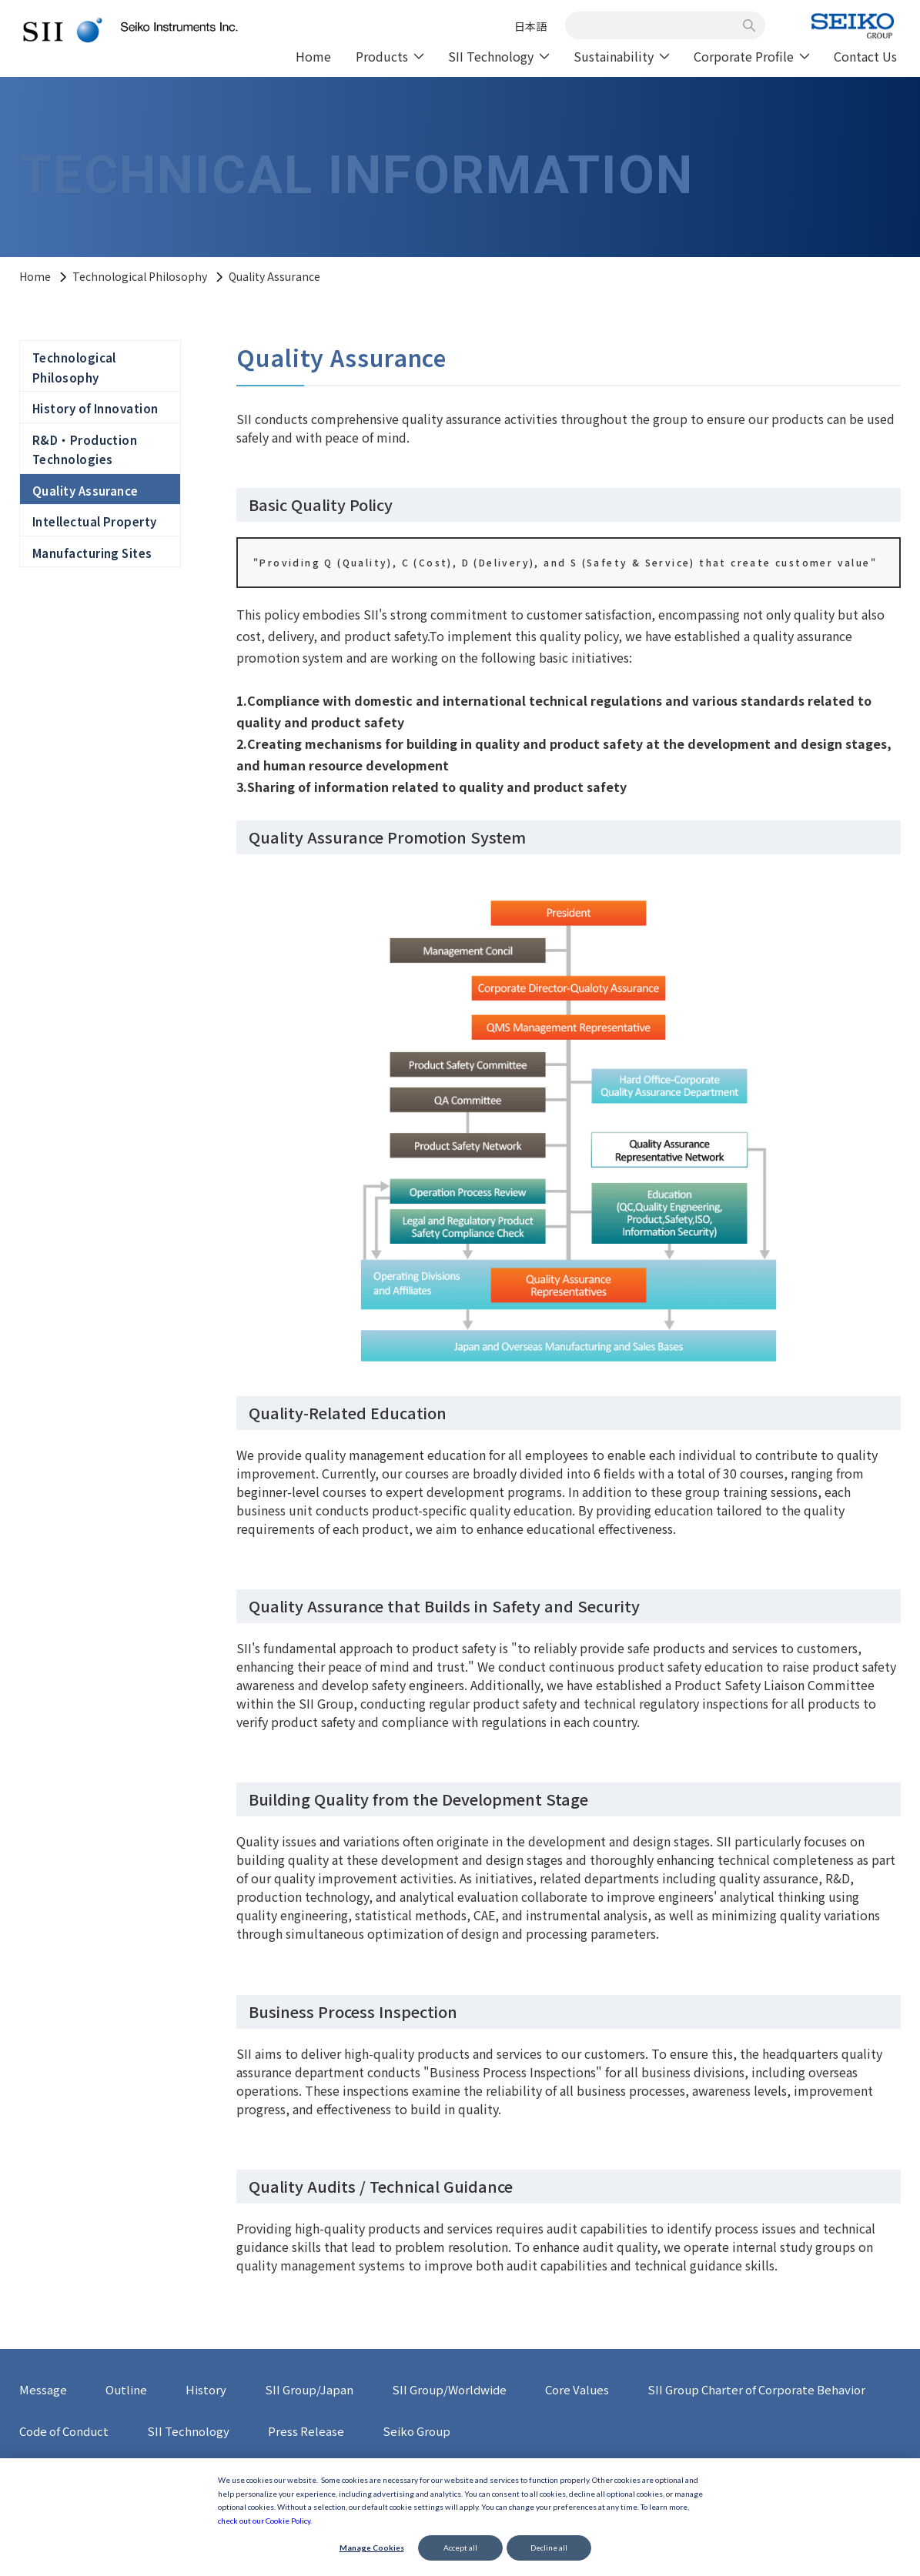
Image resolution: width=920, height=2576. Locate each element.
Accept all (460, 2547)
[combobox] (657, 25)
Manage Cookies (372, 2547)
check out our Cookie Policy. (265, 2520)
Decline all (548, 2547)
